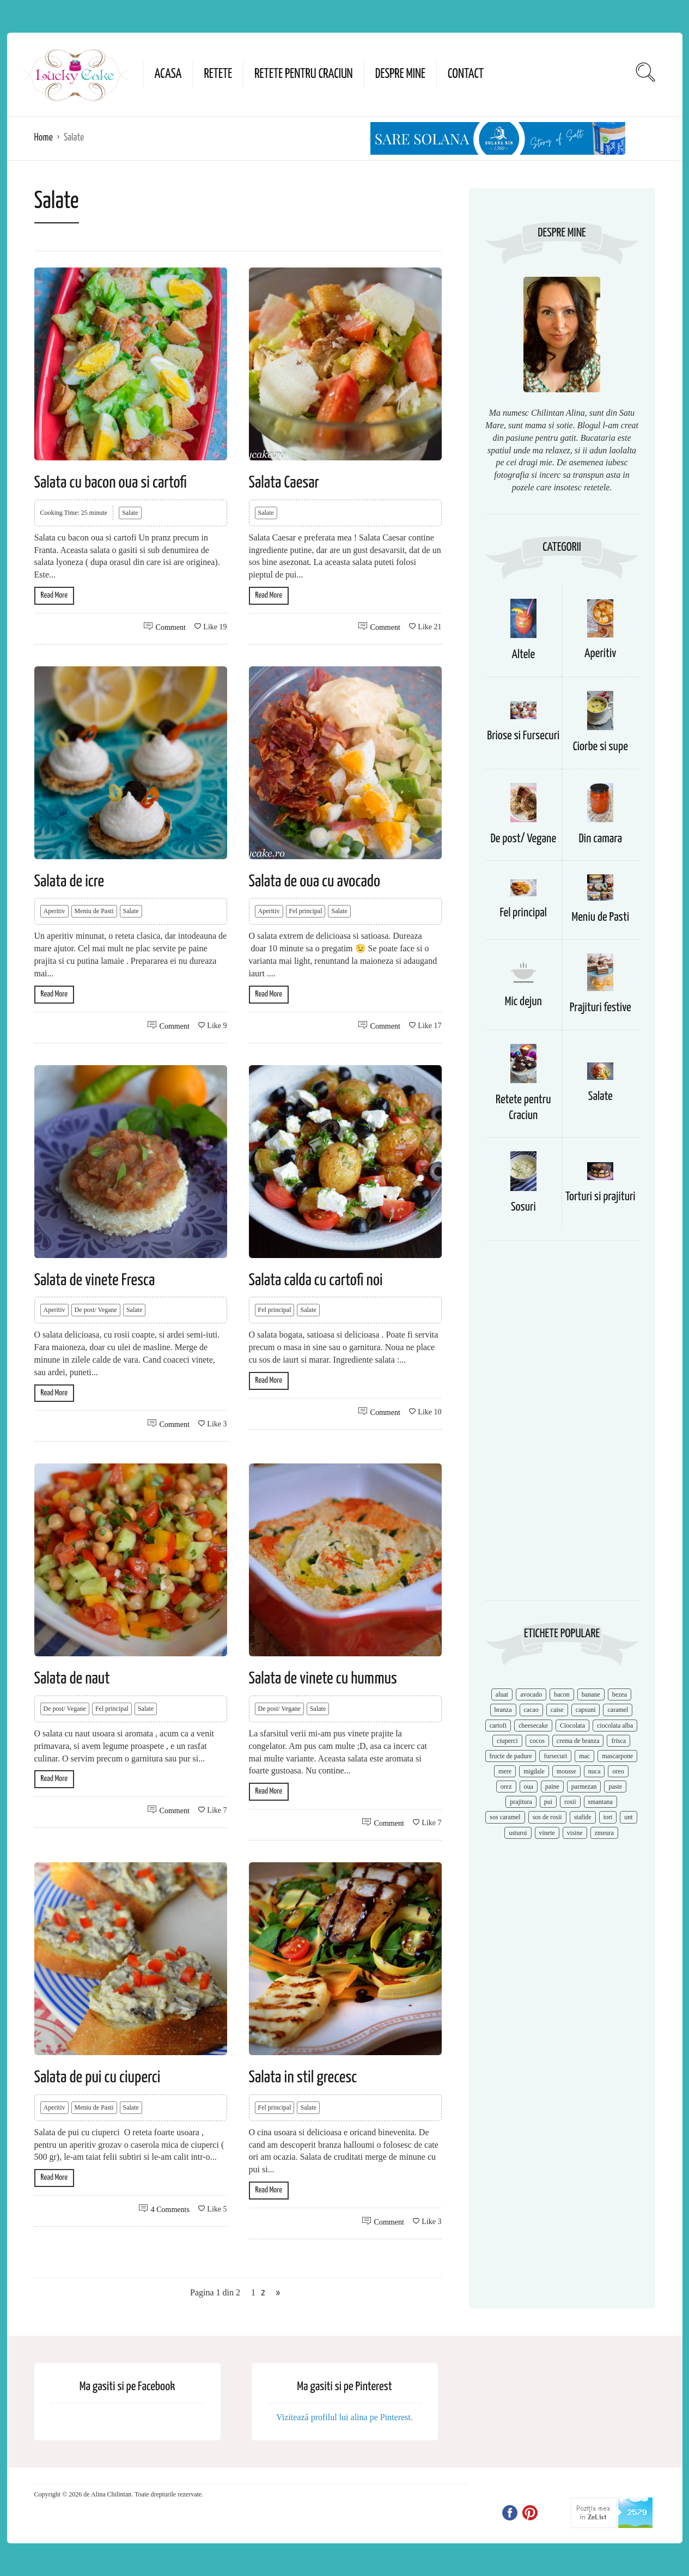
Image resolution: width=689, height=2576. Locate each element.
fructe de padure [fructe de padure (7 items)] (511, 1756)
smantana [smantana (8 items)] (600, 1802)
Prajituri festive (600, 1007)
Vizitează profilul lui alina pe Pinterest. (344, 2417)
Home (43, 137)
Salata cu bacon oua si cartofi (110, 483)
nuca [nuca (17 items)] (594, 1771)
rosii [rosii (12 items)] (570, 1802)
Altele (523, 654)
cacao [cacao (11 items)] (531, 1710)
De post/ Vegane (96, 1310)
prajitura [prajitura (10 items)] (521, 1802)
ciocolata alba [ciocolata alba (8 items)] (615, 1725)
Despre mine (400, 74)
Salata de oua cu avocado (315, 881)
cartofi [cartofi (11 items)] (498, 1725)
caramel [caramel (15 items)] (617, 1710)
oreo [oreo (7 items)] (618, 1771)
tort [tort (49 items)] (608, 1817)
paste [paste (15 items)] (615, 1786)
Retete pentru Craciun (303, 74)
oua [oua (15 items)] (528, 1786)
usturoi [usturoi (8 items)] (518, 1833)
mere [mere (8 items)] (504, 1771)
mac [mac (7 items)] (584, 1756)
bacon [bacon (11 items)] (562, 1694)
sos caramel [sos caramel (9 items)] (505, 1817)
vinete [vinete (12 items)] (547, 1833)
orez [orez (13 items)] (506, 1786)
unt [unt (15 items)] (628, 1817)
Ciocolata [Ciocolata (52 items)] (572, 1725)
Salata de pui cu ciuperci (97, 2077)
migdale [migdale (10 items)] (534, 1771)
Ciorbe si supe (600, 746)
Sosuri (523, 1207)
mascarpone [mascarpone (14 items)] (617, 1756)
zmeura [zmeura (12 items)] (604, 1833)
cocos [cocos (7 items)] (537, 1741)
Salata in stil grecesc (303, 2077)
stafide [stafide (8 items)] (583, 1817)
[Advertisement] (562, 1425)
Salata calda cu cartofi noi (316, 1280)
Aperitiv (54, 911)
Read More (54, 595)
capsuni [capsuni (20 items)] (586, 1710)
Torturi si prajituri (600, 1196)
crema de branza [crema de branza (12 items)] (578, 1741)
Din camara (600, 839)
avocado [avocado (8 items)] (531, 1694)
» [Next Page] (278, 2293)
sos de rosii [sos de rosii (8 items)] (547, 1817)
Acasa (168, 74)
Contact (466, 74)
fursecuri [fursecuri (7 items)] (555, 1756)
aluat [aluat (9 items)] (502, 1694)
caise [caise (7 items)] (557, 1710)
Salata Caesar (284, 483)
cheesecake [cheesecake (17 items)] (533, 1725)
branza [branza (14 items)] (503, 1710)
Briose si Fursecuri (523, 736)
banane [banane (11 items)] (591, 1694)
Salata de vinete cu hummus (323, 1678)
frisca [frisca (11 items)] (618, 1741)
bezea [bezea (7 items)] (619, 1694)
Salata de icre (69, 881)
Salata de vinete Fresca (94, 1280)
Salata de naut (72, 1678)
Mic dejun (523, 1001)
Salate (130, 513)
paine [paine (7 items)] (552, 1786)
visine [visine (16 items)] (575, 1833)
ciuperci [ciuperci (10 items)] (507, 1741)
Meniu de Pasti (94, 911)
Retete (218, 74)
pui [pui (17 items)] (548, 1802)
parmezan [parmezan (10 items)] (584, 1786)
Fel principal (305, 911)
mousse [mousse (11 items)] (566, 1771)
